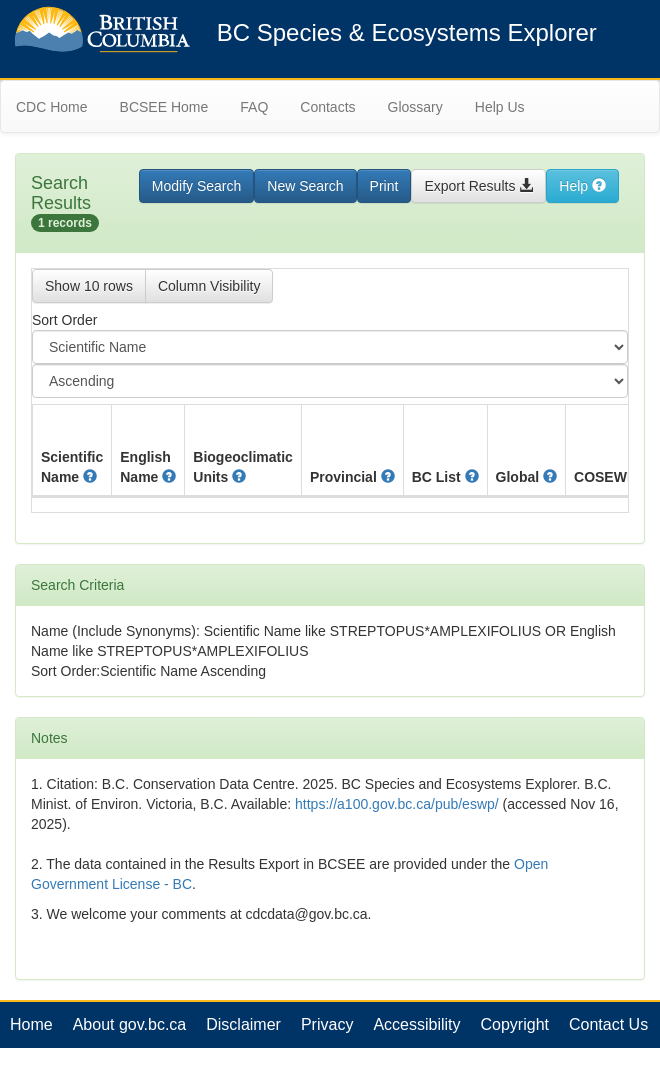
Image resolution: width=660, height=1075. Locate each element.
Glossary (415, 107)
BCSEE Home (164, 107)
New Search (305, 186)
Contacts (327, 107)
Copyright (515, 1024)
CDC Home (52, 107)
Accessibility (416, 1024)
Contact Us (608, 1024)
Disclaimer (243, 1024)
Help (582, 186)
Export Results (478, 186)
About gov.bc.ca (130, 1024)
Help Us (500, 107)
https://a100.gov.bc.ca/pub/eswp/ (397, 804)
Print (384, 186)
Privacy (327, 1024)
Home (31, 1024)
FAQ (254, 107)
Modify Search (196, 186)
